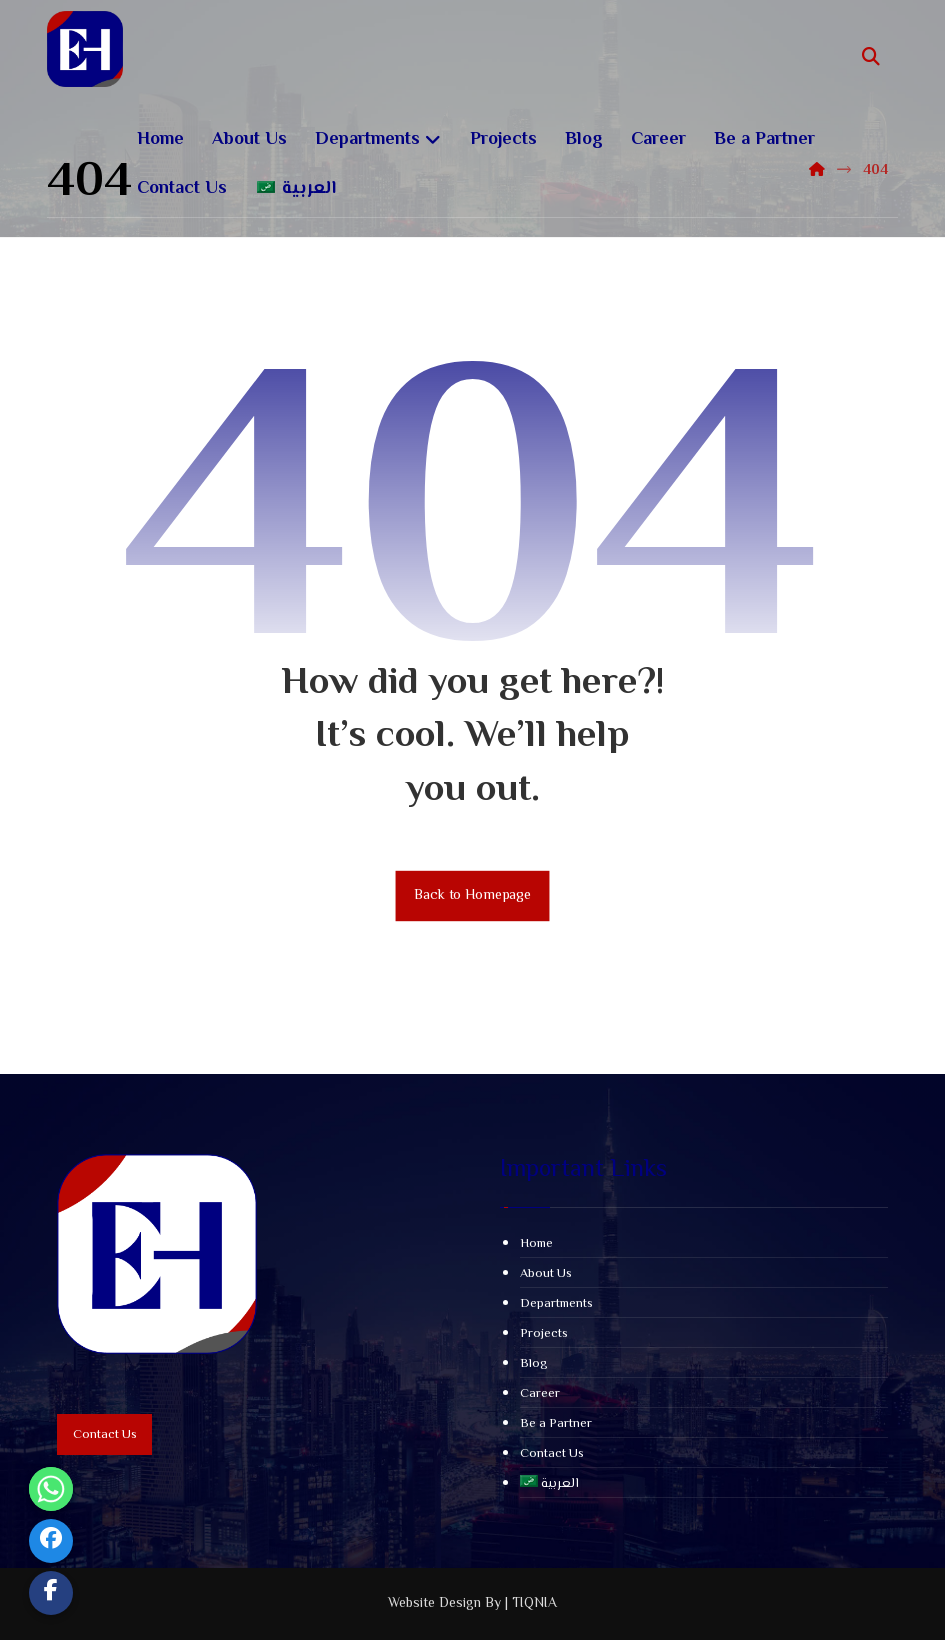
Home (536, 1244)
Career (540, 1394)
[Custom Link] (51, 1593)
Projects (544, 1334)
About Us (546, 1274)
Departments (556, 1304)
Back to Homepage (473, 895)
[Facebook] (51, 1541)
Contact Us (552, 1454)
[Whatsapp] (51, 1489)
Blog (534, 1364)
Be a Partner (556, 1424)
